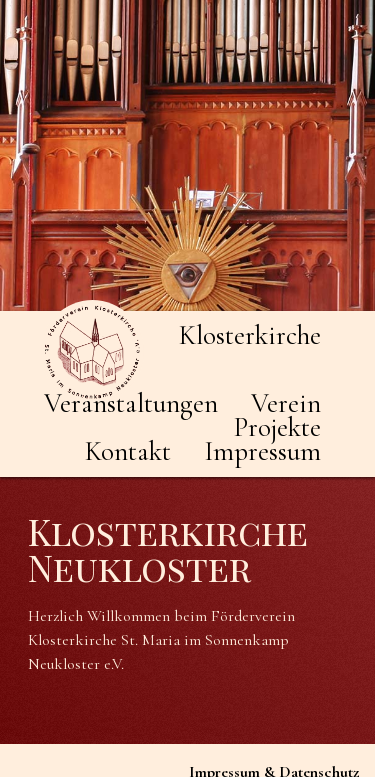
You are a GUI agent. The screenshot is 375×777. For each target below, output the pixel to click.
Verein (286, 403)
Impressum (262, 451)
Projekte (277, 427)
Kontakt (128, 451)
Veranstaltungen (131, 403)
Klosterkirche (250, 335)
